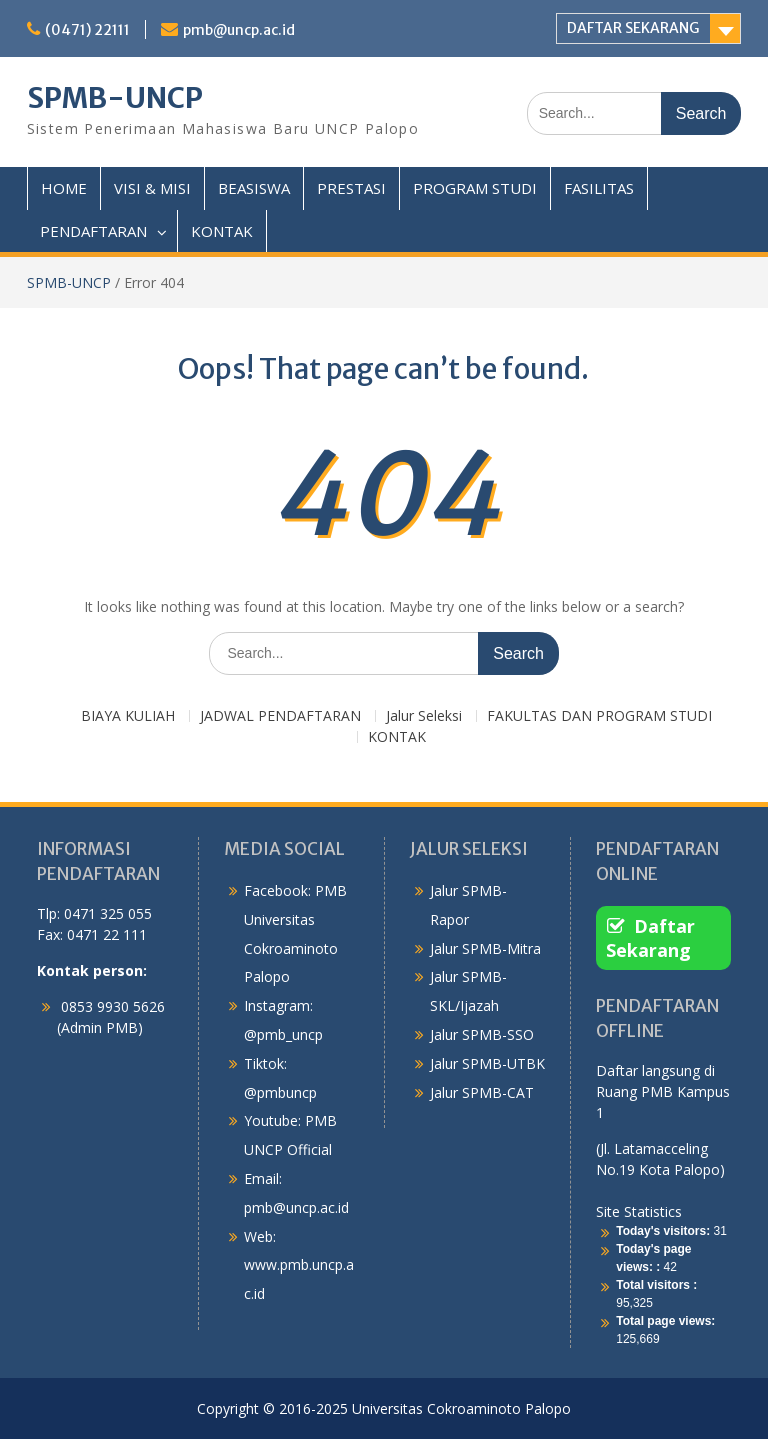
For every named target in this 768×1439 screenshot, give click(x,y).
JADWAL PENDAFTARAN (280, 716)
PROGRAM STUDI (475, 188)
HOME (64, 188)
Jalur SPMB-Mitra (485, 948)
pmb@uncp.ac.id (239, 30)
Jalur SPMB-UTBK (487, 1063)
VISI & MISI (152, 188)
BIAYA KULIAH (128, 716)
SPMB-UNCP (115, 98)
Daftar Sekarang (650, 938)
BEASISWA (254, 188)
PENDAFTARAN (93, 231)
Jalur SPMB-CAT (482, 1092)
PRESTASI (351, 188)
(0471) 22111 (87, 30)
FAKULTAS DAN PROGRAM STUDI (599, 716)
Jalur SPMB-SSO (482, 1034)
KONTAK (222, 231)
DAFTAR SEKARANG (633, 28)
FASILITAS (599, 188)
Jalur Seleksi (424, 716)
